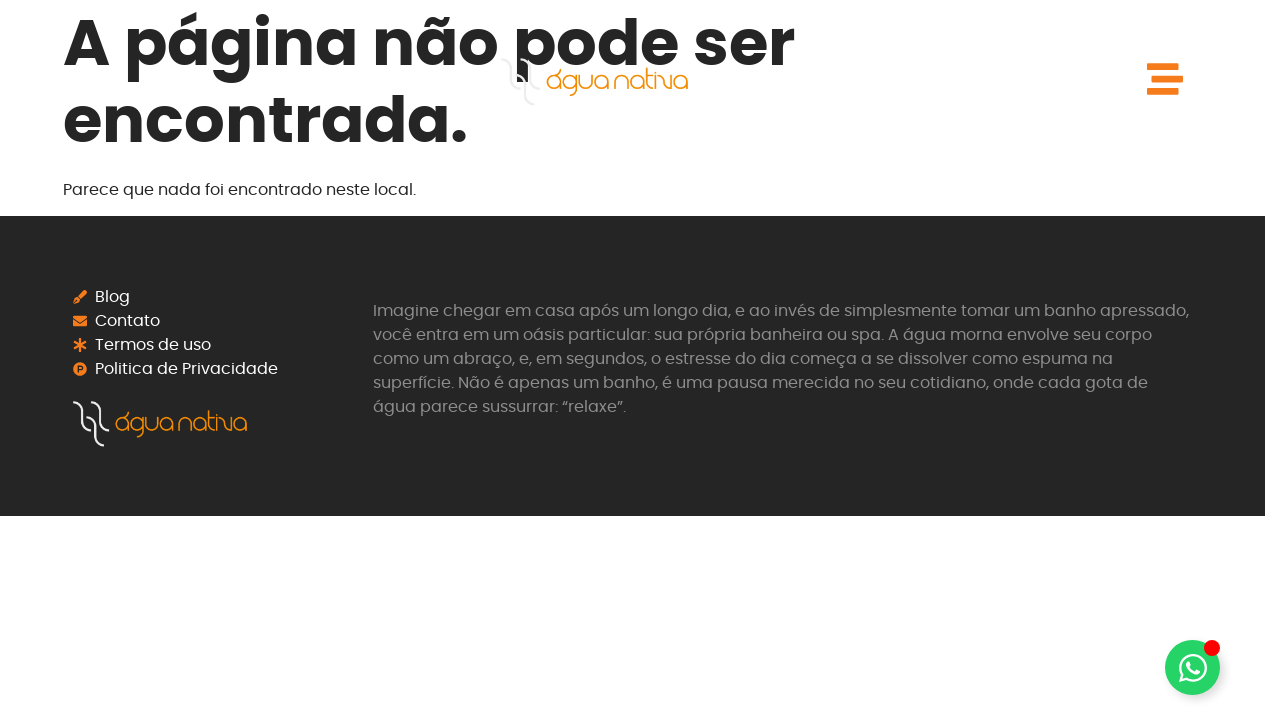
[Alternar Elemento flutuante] (1192, 667)
